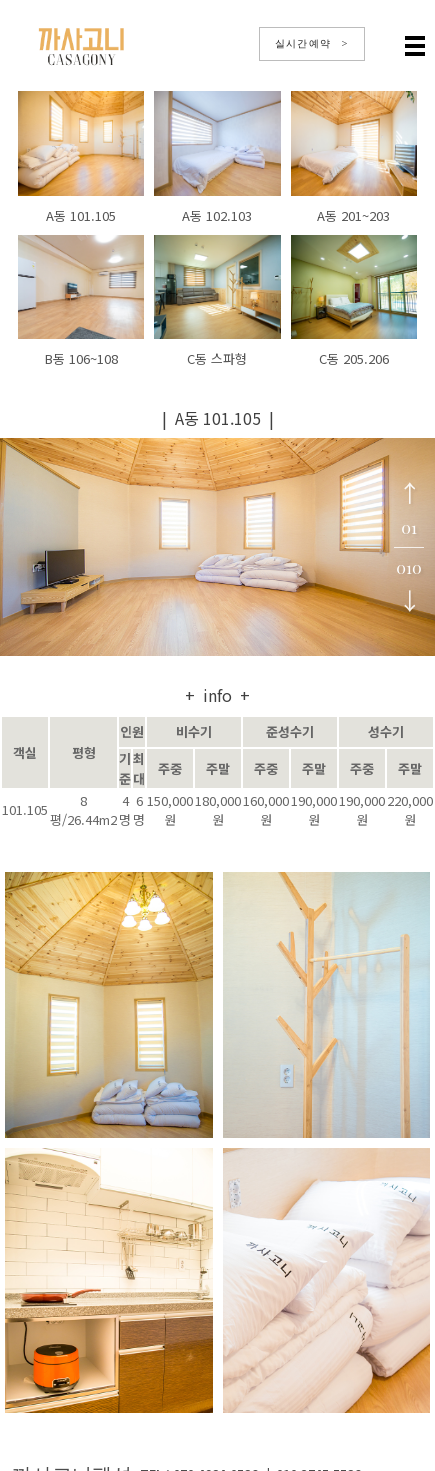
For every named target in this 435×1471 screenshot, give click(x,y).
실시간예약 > (311, 43)
